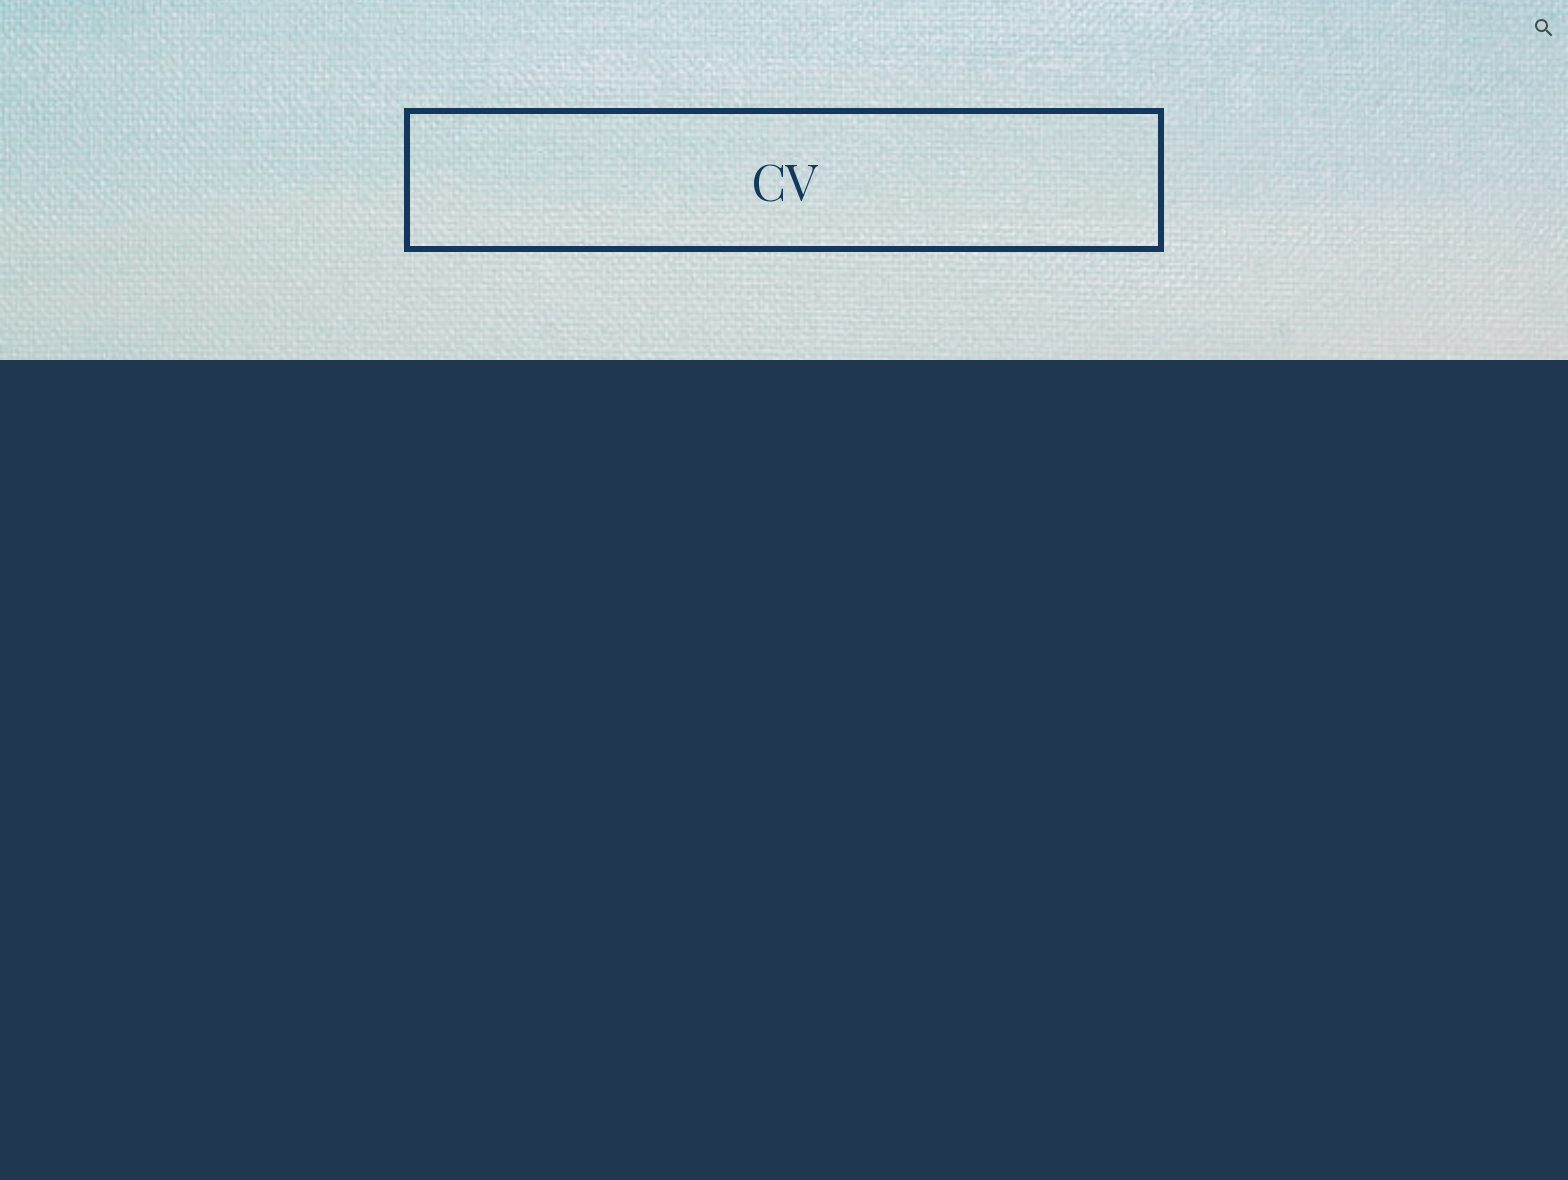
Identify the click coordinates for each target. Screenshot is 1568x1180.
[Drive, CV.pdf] (784, 770)
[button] (1544, 28)
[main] (784, 180)
